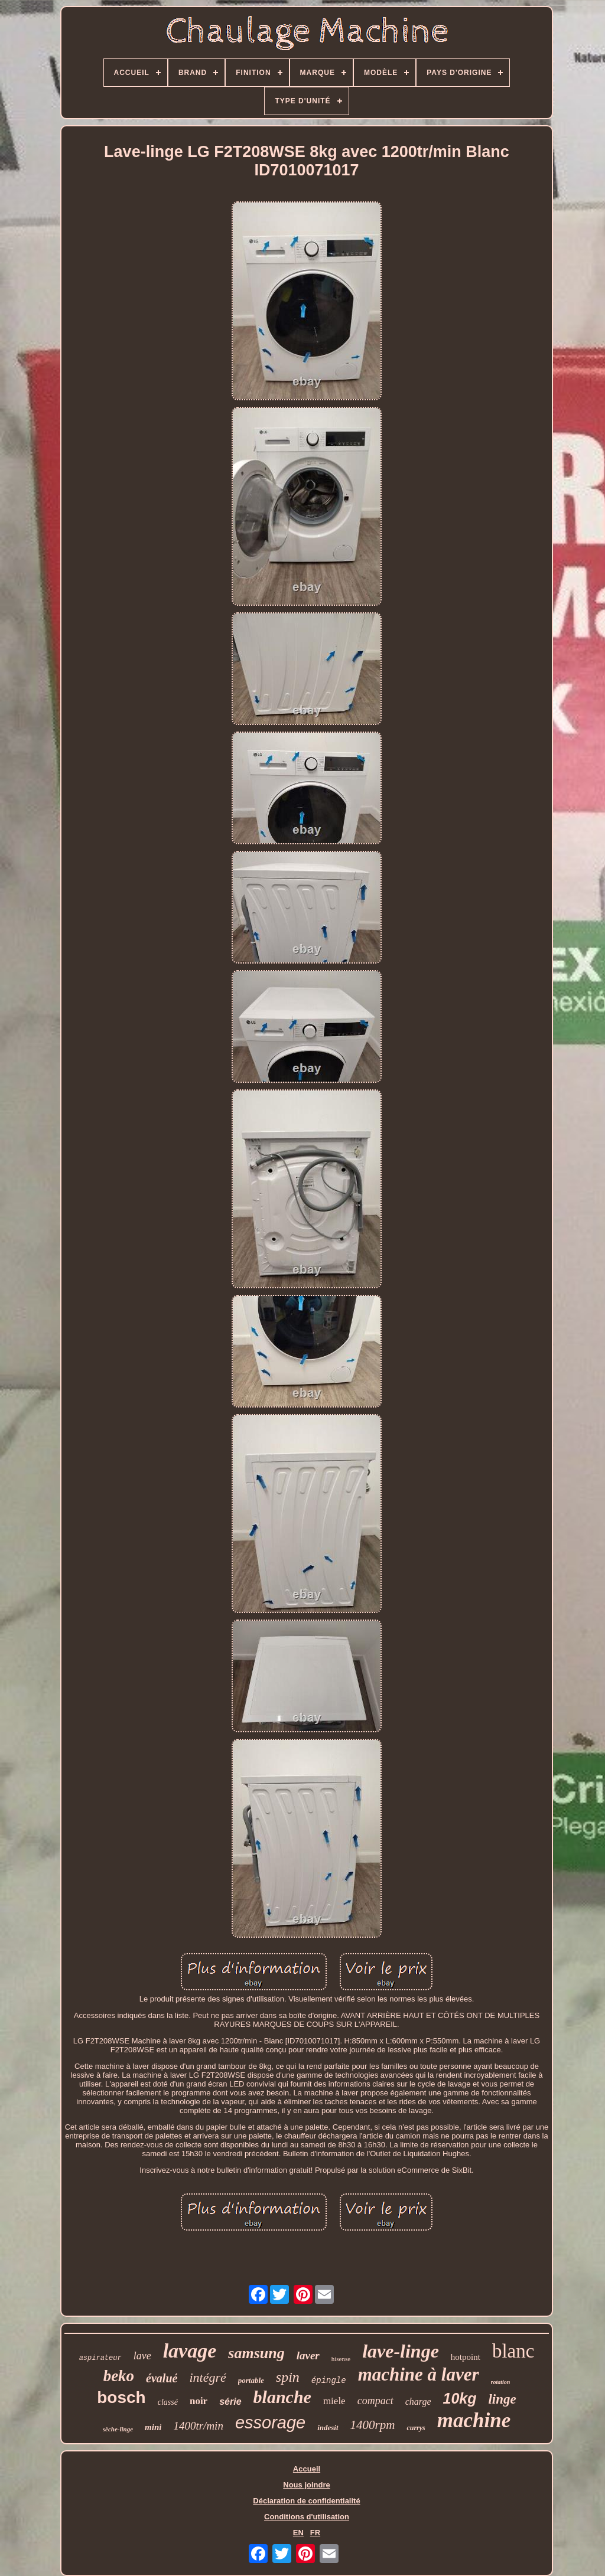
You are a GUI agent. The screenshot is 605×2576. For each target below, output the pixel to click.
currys (415, 2428)
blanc (513, 2351)
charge (418, 2402)
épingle (328, 2380)
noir (198, 2401)
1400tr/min (198, 2426)
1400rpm (372, 2425)
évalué (161, 2378)
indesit (327, 2427)
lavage (190, 2351)
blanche (282, 2397)
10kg (459, 2398)
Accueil (306, 2468)
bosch (121, 2397)
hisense (340, 2358)
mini (153, 2427)
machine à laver (418, 2374)
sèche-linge (118, 2429)
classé (168, 2402)
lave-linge (400, 2351)
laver (308, 2355)
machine (473, 2420)
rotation (500, 2382)
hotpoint (465, 2357)
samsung (256, 2353)
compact (375, 2401)
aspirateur (100, 2358)
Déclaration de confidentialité (306, 2500)
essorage (270, 2422)
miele (334, 2401)
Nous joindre (306, 2484)
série (230, 2402)
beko (118, 2376)
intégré (207, 2377)
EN (298, 2532)
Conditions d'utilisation (306, 2516)
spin (288, 2377)
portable (251, 2380)
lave (142, 2356)
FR (315, 2532)
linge (502, 2399)
